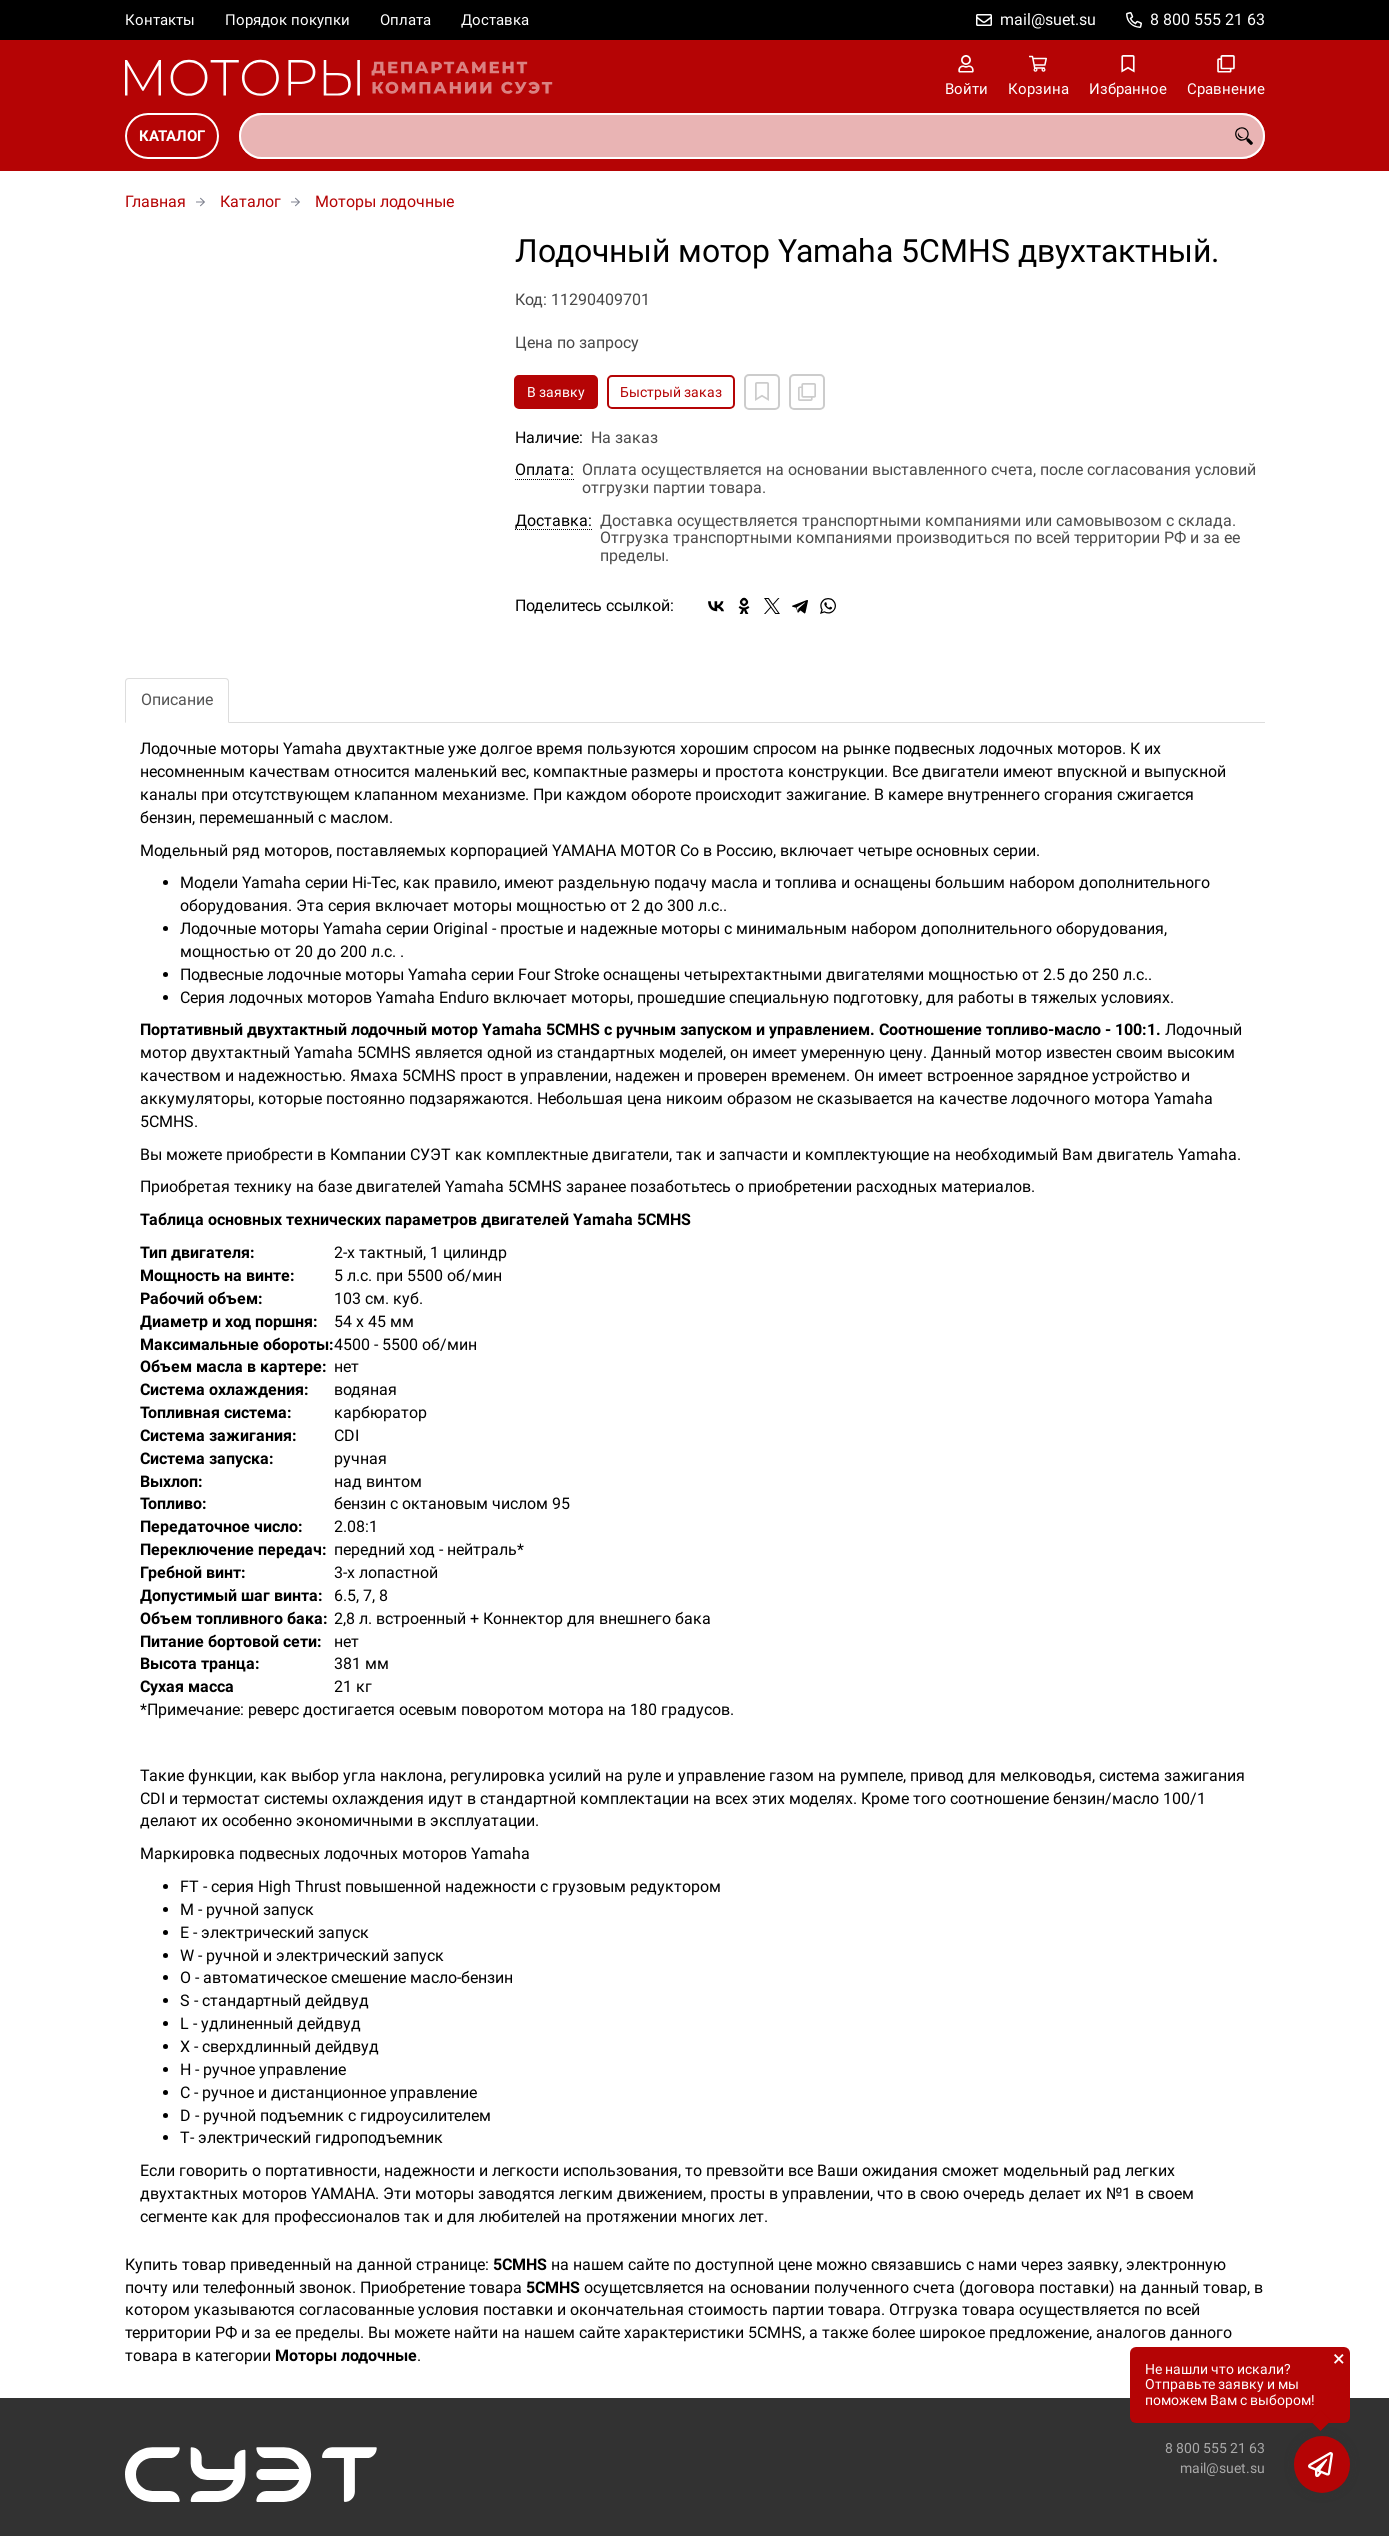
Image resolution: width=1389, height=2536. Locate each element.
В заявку (556, 392)
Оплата (405, 20)
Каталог (172, 136)
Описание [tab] (177, 699)
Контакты (160, 20)
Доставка (495, 20)
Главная (155, 201)
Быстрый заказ (671, 392)
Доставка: (553, 521)
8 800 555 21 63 (1207, 19)
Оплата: (544, 470)
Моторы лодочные (384, 201)
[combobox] (752, 136)
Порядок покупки (287, 20)
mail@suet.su (1048, 19)
